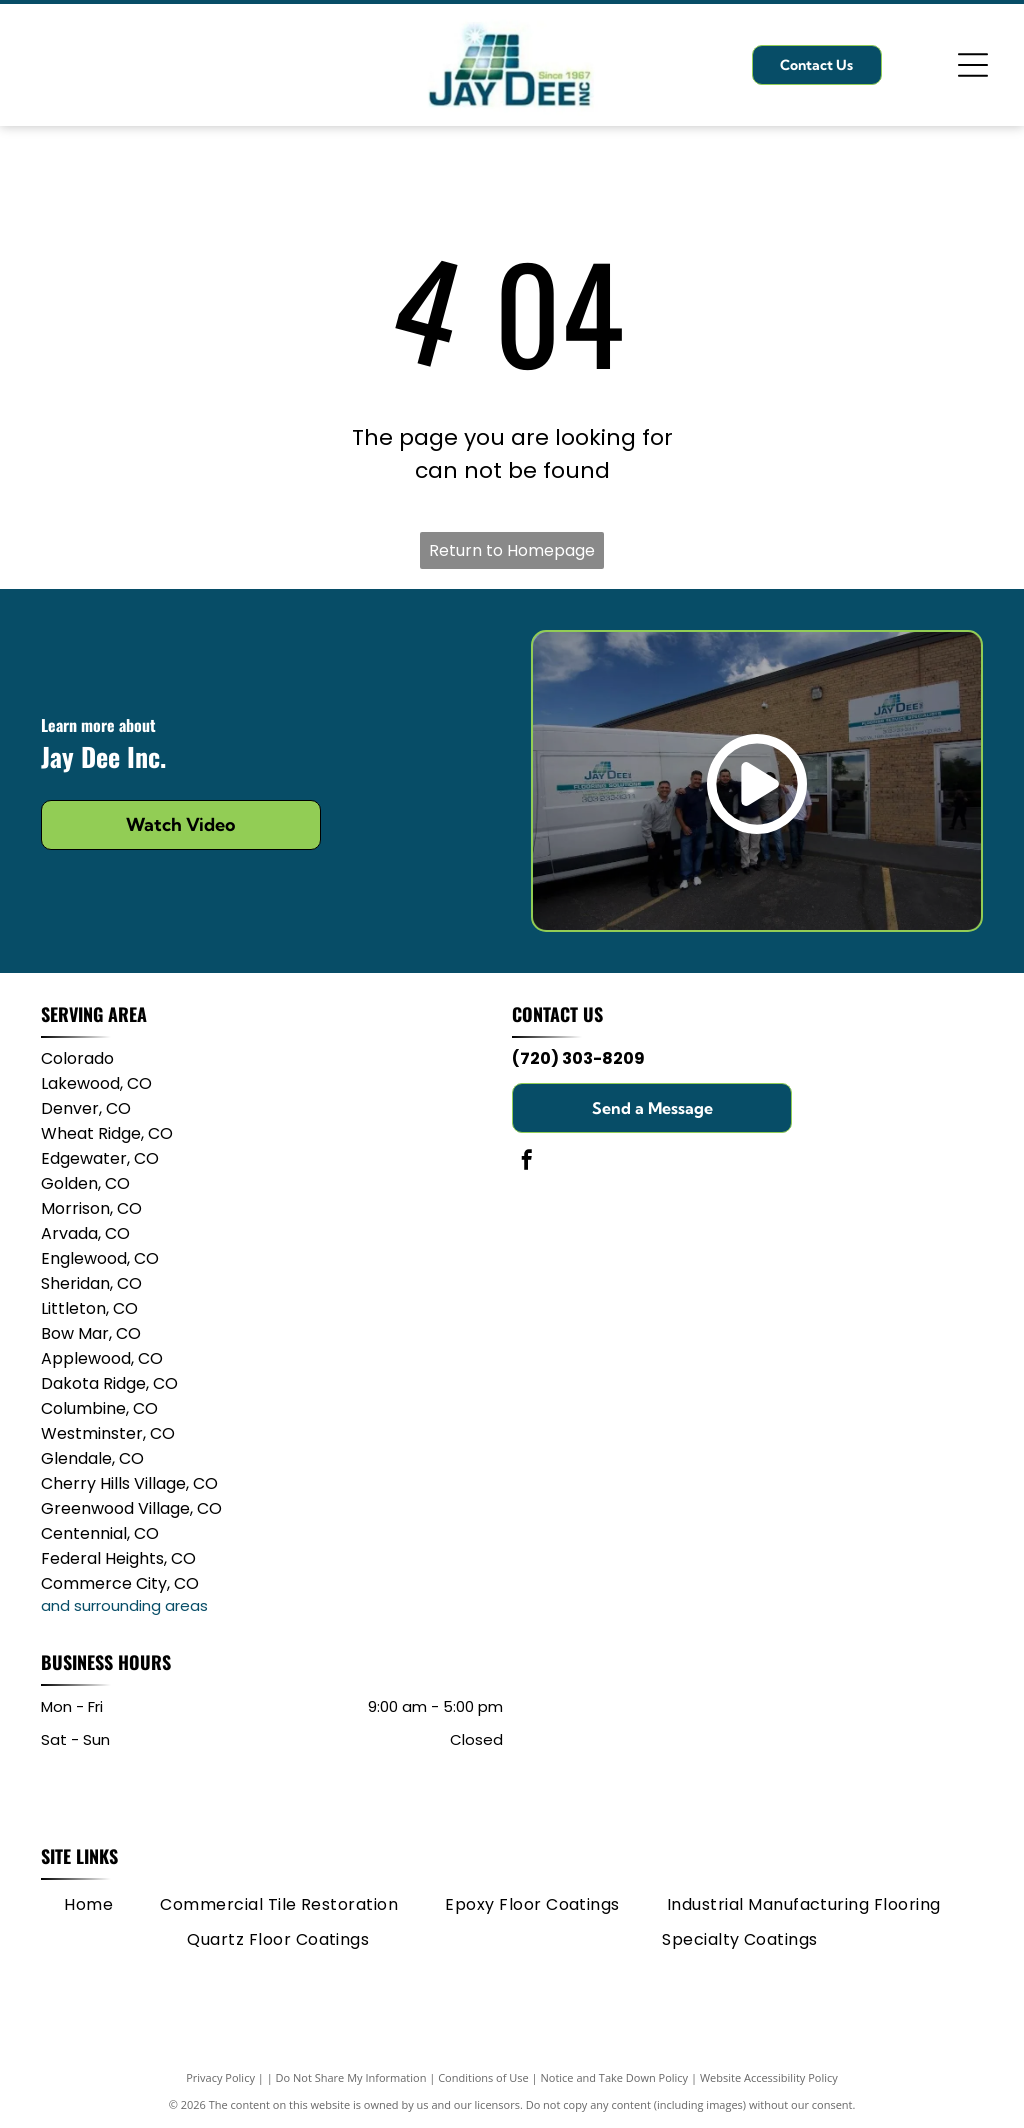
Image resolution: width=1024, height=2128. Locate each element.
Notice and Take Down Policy (615, 2077)
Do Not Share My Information (351, 2077)
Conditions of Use (483, 2077)
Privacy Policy (220, 2077)
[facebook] (527, 1162)
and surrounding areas (124, 1605)
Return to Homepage (512, 550)
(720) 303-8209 (578, 1058)
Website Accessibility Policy (769, 2077)
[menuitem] (88, 1905)
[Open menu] (973, 65)
